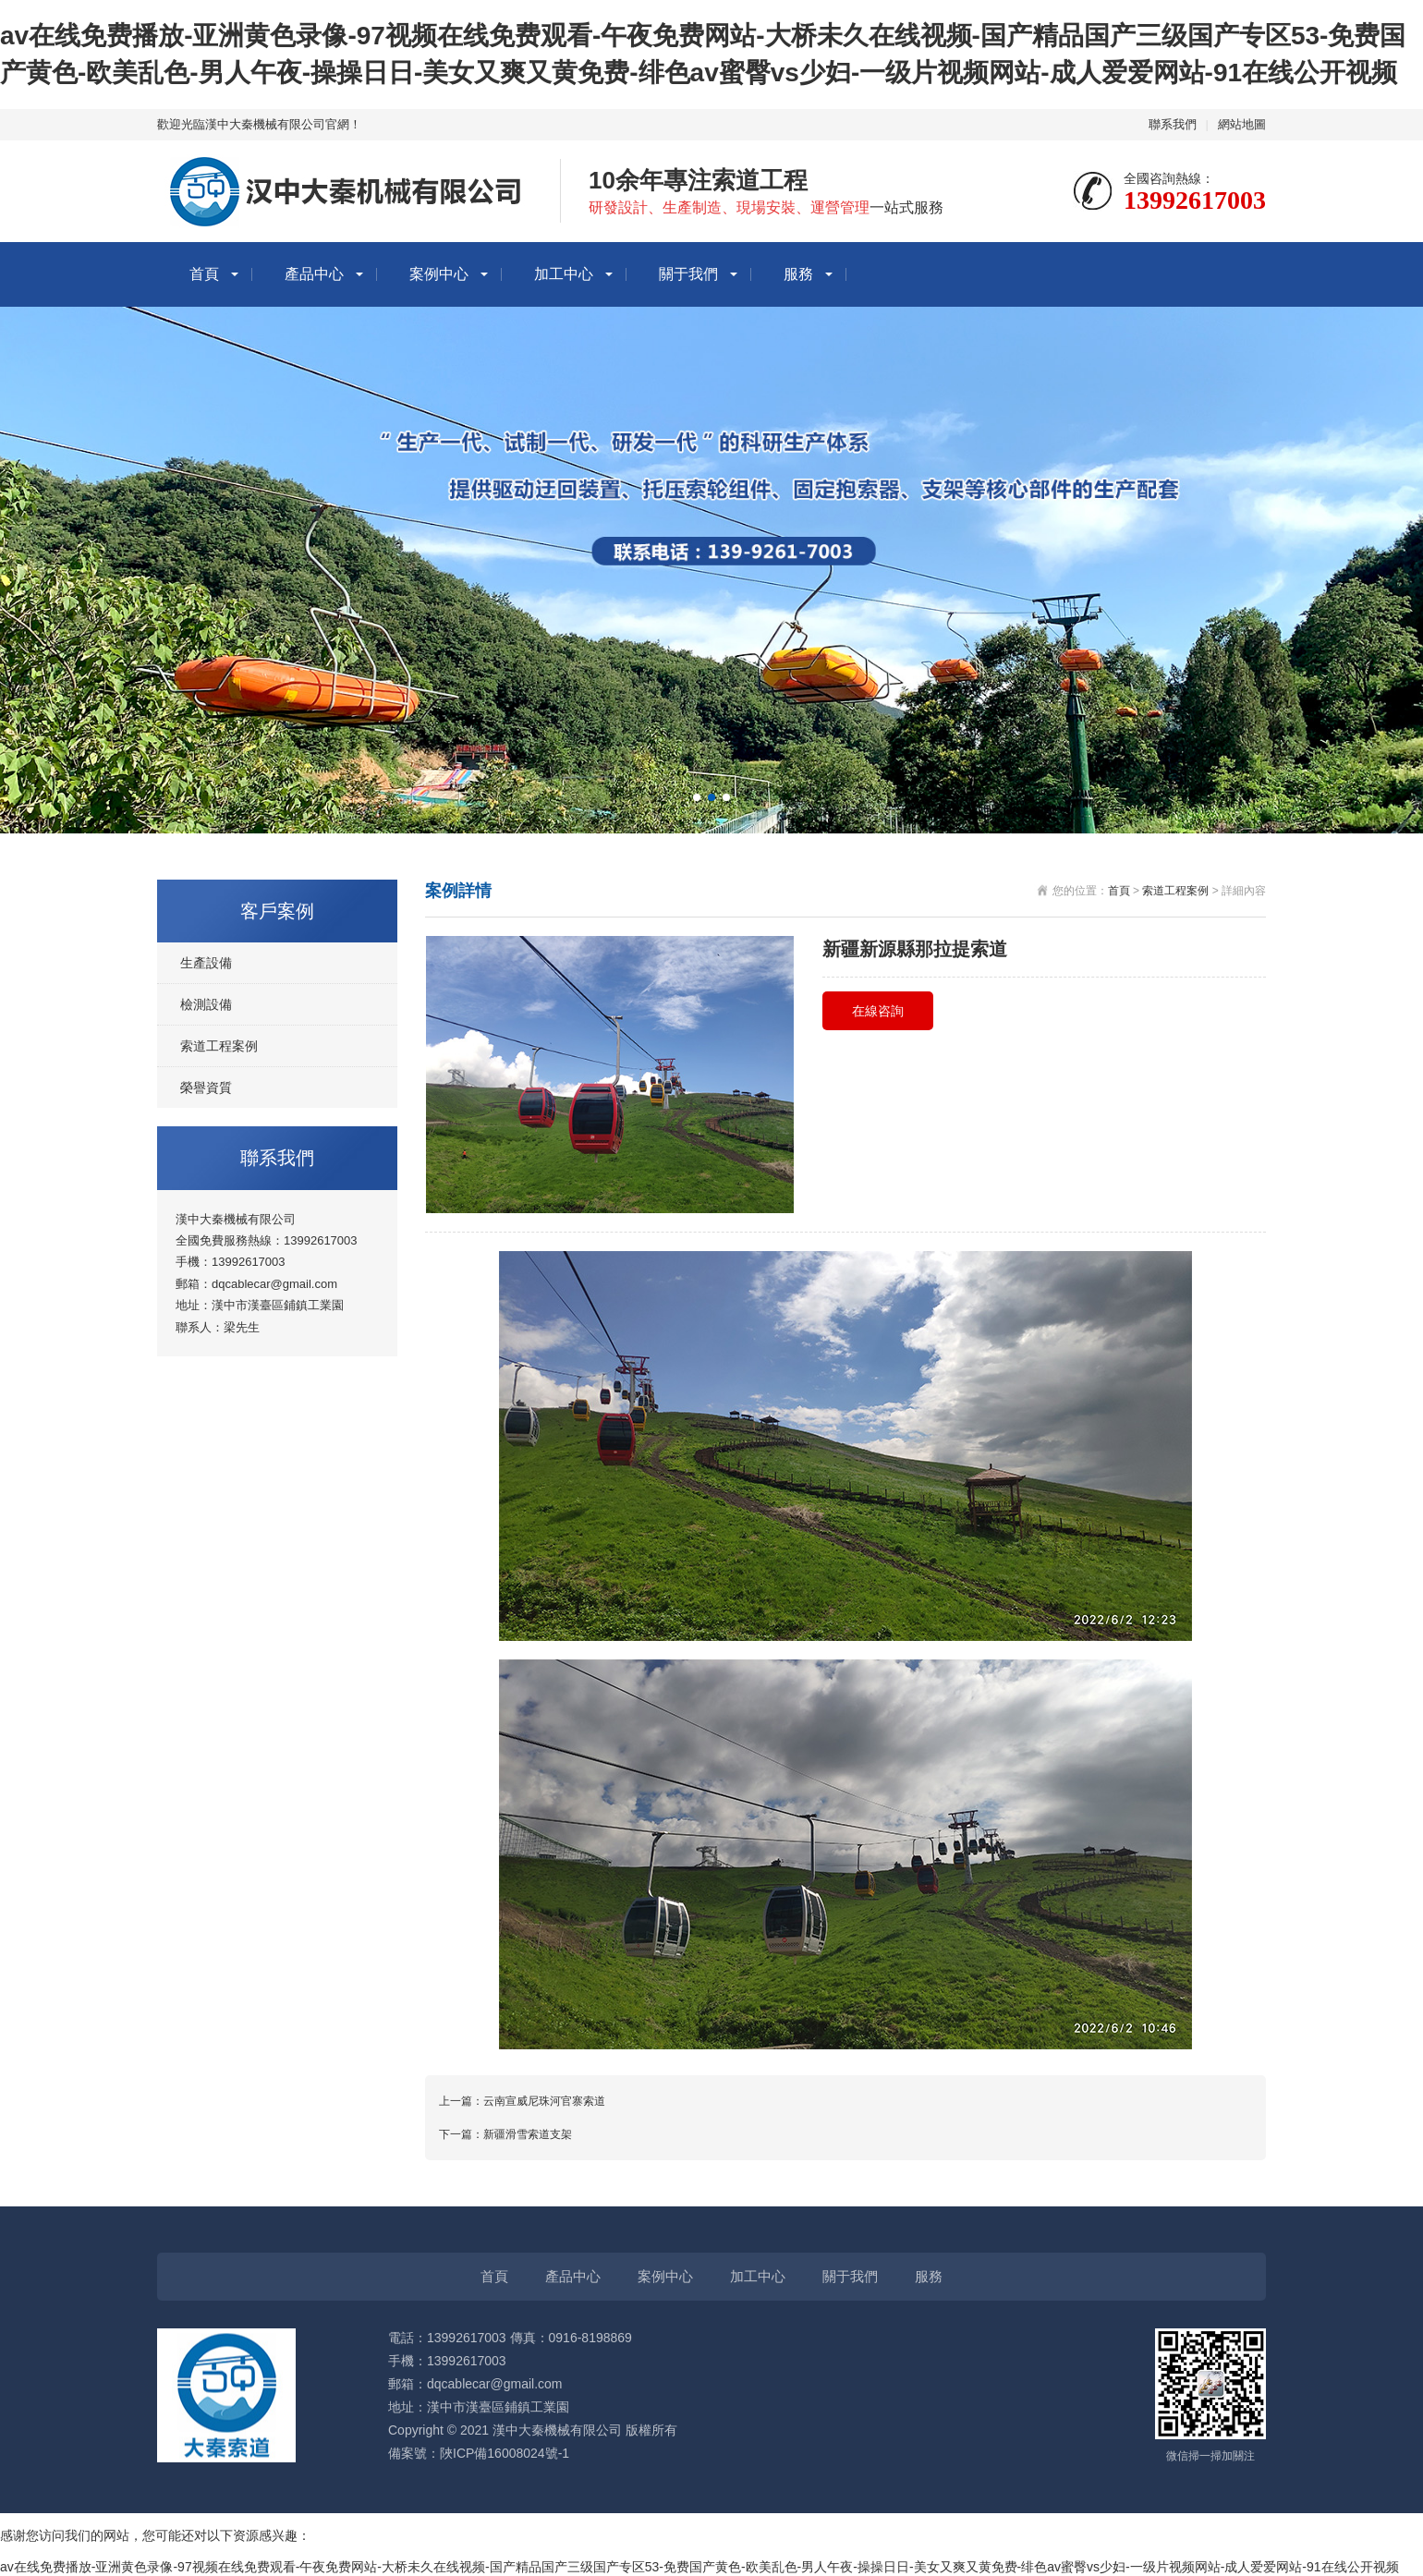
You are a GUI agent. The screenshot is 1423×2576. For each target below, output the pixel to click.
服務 (798, 274)
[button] (696, 797)
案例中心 (438, 274)
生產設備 (206, 962)
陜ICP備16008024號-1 (504, 2453)
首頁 (204, 274)
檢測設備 (206, 1004)
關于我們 (688, 274)
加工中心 (563, 274)
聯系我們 (1173, 124)
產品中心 (314, 274)
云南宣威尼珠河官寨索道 (544, 2101)
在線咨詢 (878, 1010)
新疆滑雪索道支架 (527, 2134)
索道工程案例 (219, 1046)
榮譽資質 (206, 1087)
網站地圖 (1242, 124)
